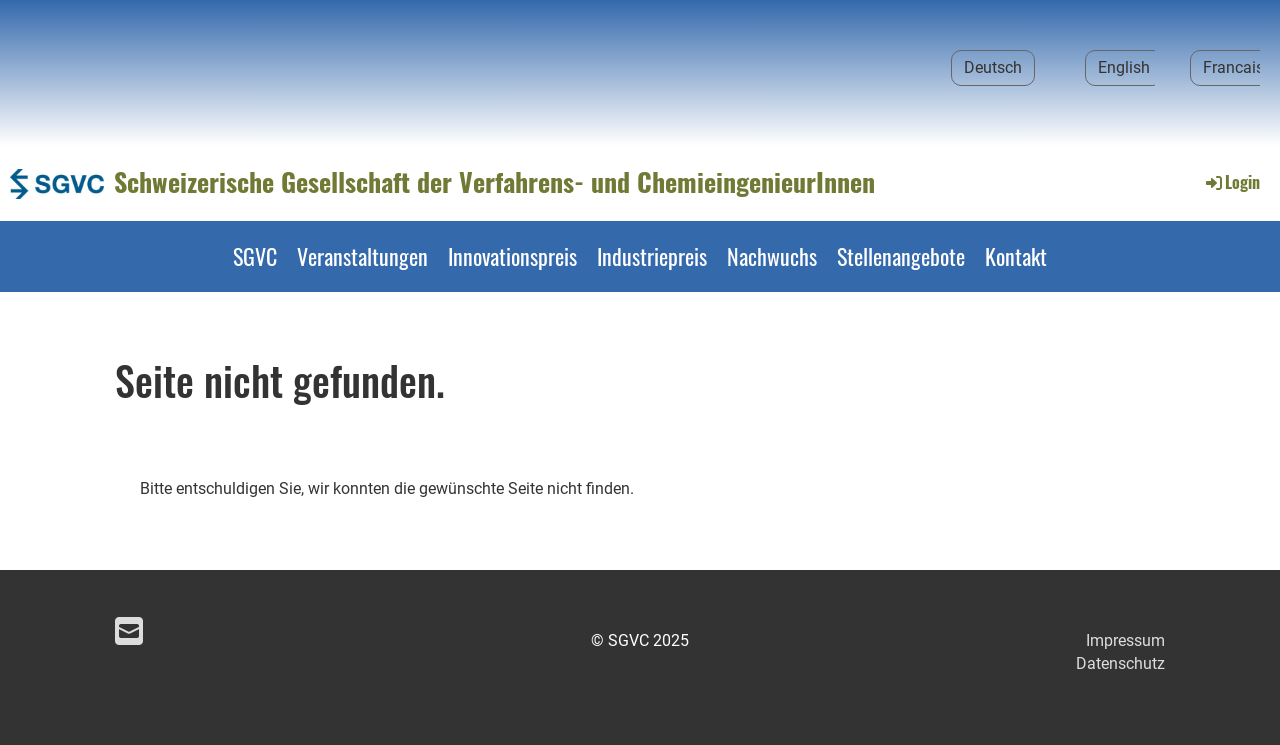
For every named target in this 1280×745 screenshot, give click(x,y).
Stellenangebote (901, 256)
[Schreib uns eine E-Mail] (129, 632)
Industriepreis (652, 256)
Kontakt (1016, 256)
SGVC (255, 256)
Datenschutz (1120, 663)
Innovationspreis (512, 256)
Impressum (1125, 640)
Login (1231, 182)
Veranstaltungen (362, 256)
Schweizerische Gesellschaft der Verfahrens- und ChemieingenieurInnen (494, 182)
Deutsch (993, 67)
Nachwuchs (772, 256)
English (1124, 67)
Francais (1233, 67)
